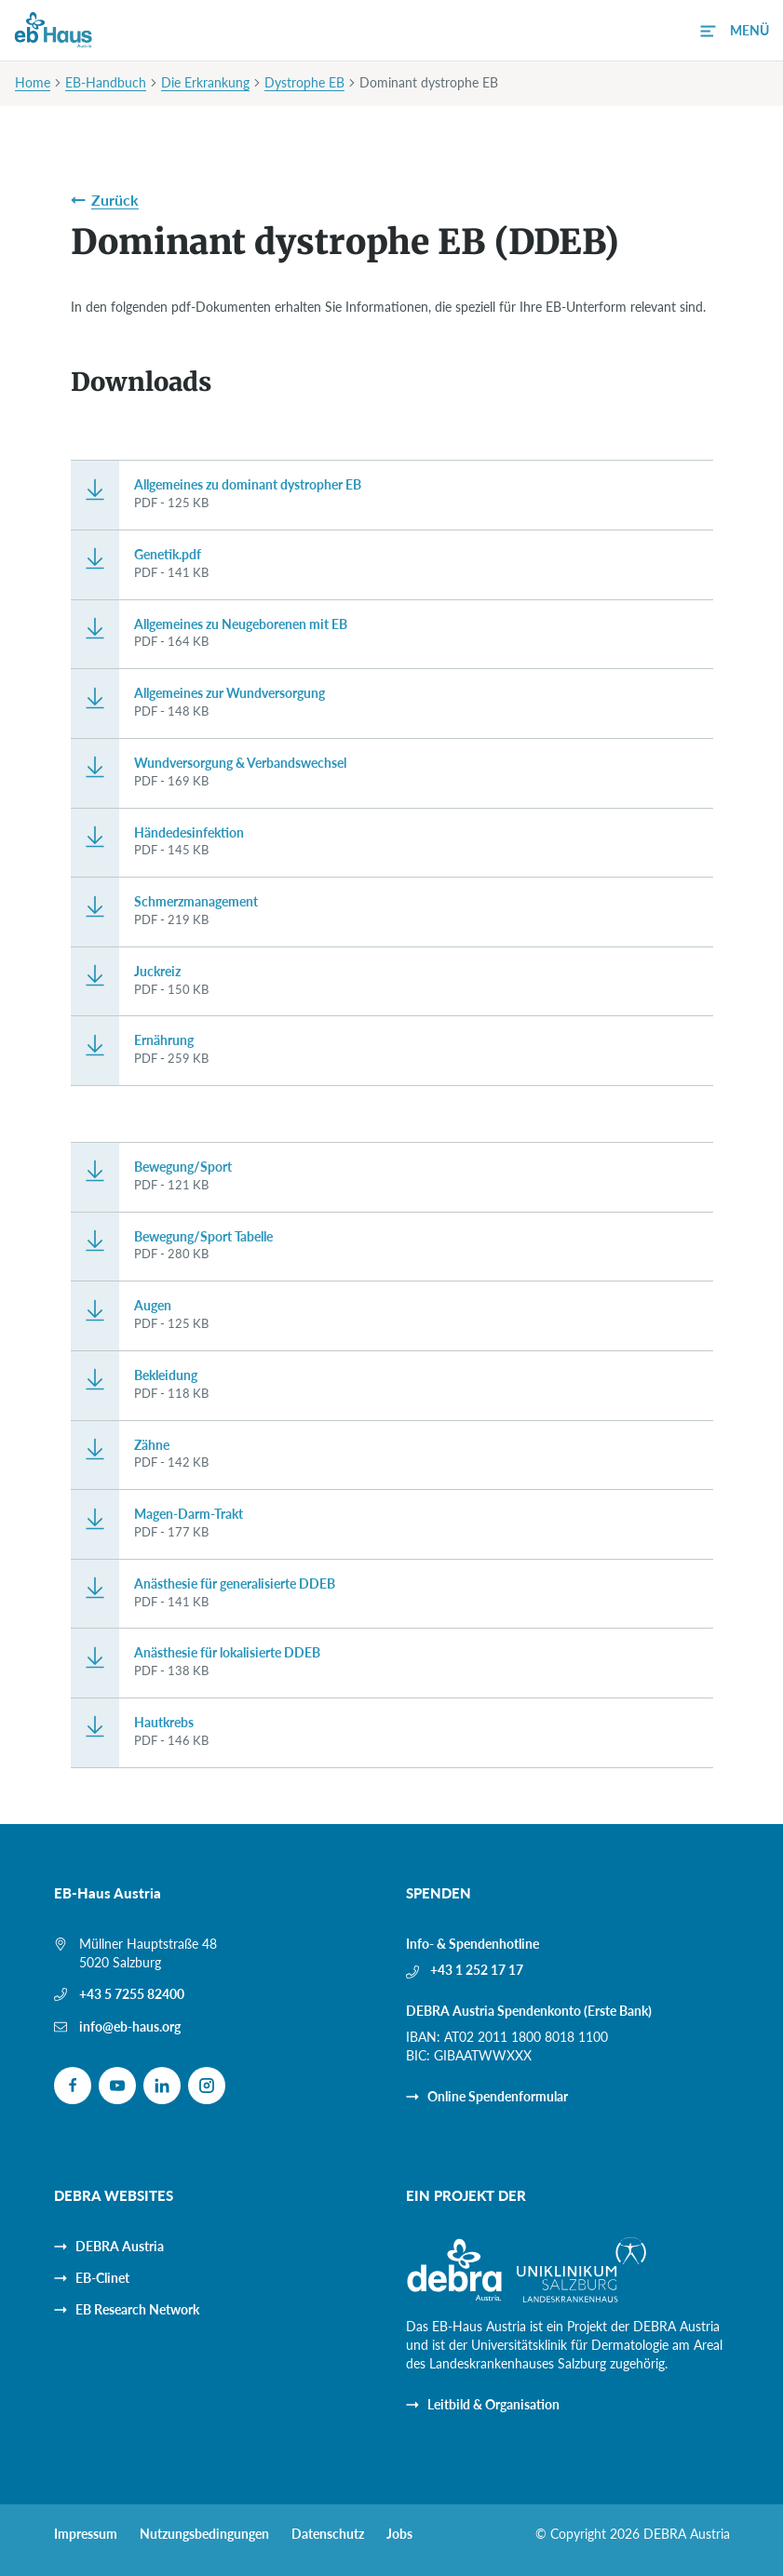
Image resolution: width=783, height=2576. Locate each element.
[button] (734, 31)
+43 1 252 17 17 (476, 1970)
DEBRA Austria (119, 2246)
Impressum (85, 2534)
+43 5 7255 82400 (131, 1994)
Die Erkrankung (205, 82)
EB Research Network (137, 2309)
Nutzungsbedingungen (204, 2534)
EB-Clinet (102, 2278)
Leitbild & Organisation (493, 2404)
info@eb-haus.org (130, 2026)
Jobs (399, 2534)
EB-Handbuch (105, 82)
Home (32, 82)
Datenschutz (327, 2534)
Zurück (115, 199)
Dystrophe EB (304, 82)
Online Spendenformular (497, 2096)
